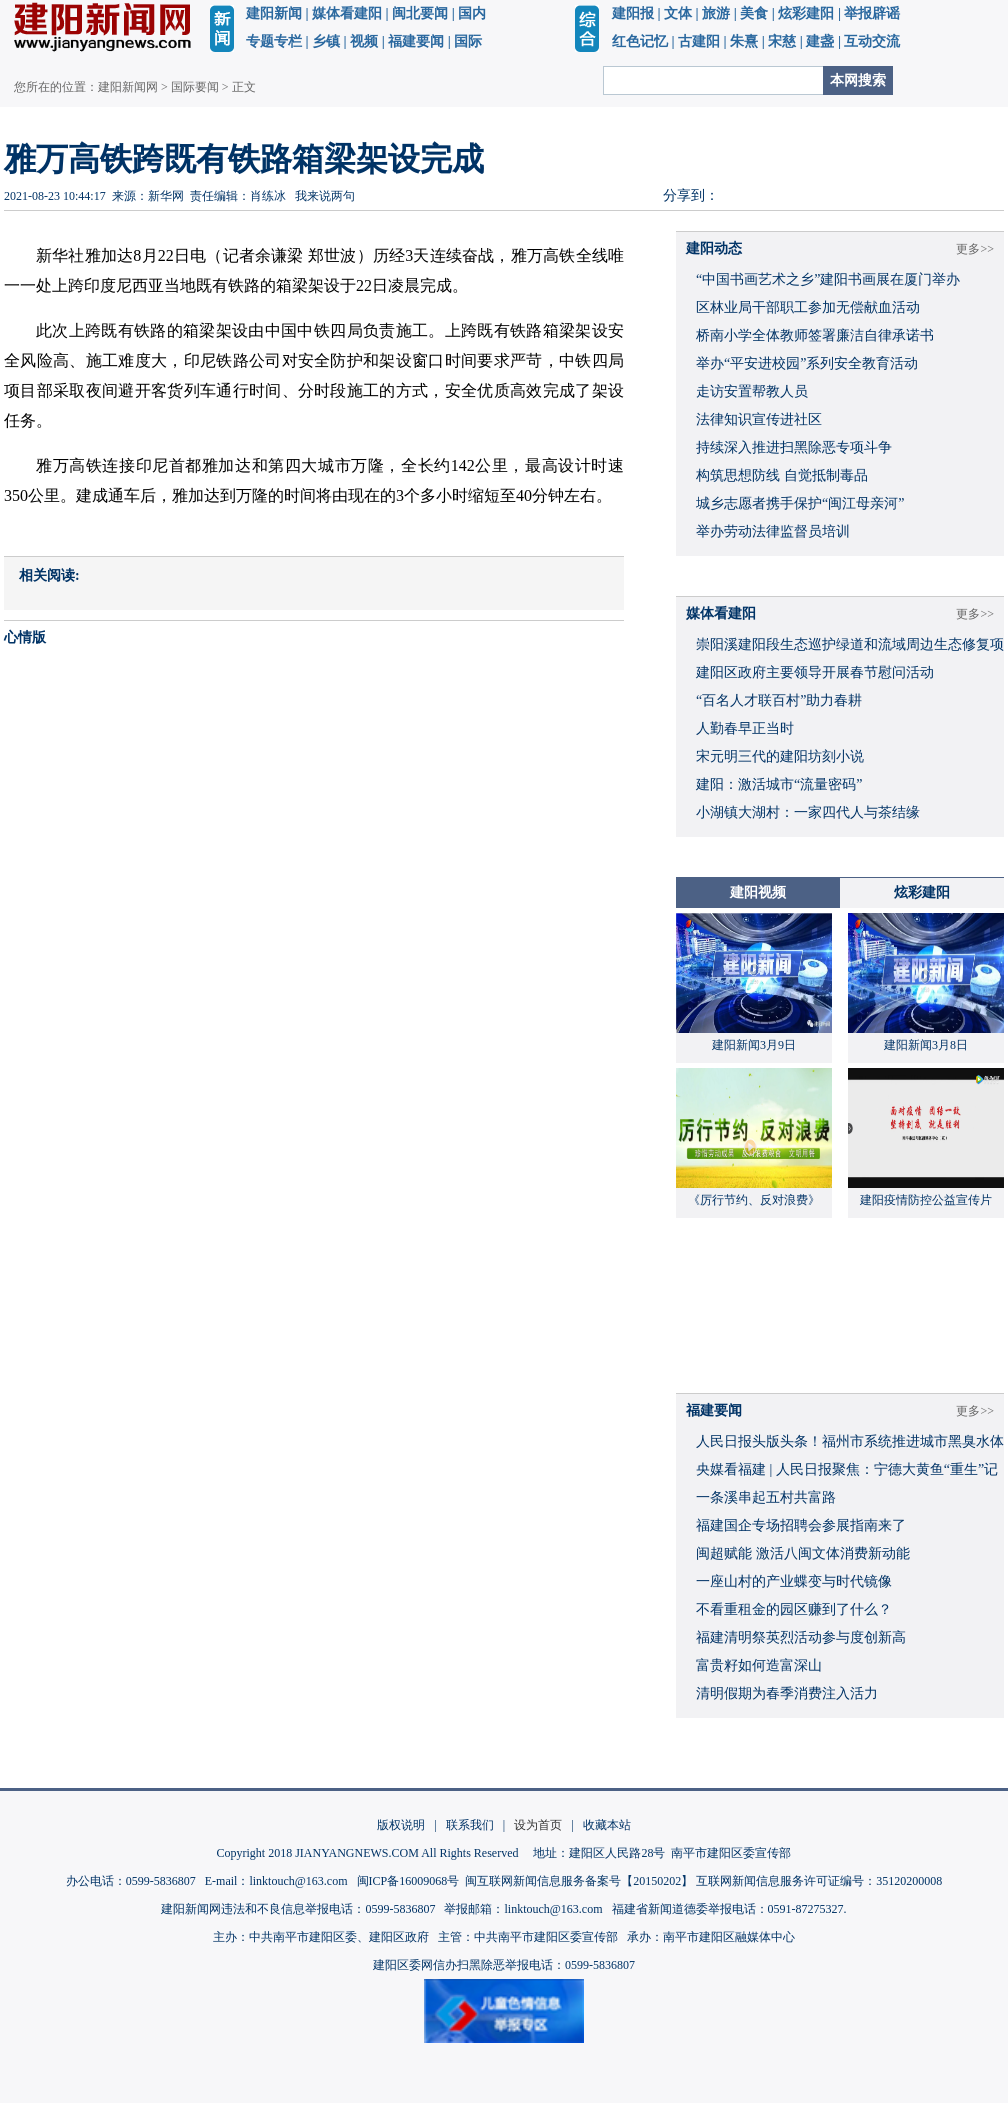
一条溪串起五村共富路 (766, 1497)
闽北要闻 (420, 13)
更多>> (975, 249)
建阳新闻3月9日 (754, 1045)
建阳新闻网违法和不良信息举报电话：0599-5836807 (298, 1909)
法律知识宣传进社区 (759, 419)
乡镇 (326, 41)
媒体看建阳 (347, 13)
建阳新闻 (274, 13)
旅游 (716, 13)
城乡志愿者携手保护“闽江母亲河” (800, 503)
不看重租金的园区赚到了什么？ (794, 1609)
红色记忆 (640, 41)
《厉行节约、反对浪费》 (754, 1200)
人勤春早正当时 (745, 728)
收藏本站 (607, 1825)
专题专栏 (274, 41)
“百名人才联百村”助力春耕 (779, 700)
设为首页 (538, 1825)
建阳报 (633, 13)
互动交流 (872, 41)
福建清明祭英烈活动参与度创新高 (801, 1637)
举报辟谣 (872, 13)
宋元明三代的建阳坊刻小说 (780, 756)
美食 (754, 13)
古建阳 (699, 41)
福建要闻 (416, 41)
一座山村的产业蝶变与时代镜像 (794, 1581)
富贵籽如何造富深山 (759, 1665)
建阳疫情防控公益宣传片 (926, 1200)
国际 (468, 41)
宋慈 (782, 41)
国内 (472, 13)
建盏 (820, 41)
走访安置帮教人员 (752, 391)
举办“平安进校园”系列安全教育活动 (807, 363)
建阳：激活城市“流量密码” (779, 784)
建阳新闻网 (128, 87)
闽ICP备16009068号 (408, 1881)
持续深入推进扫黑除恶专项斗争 (794, 447)
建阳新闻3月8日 (926, 1045)
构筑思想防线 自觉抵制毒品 (782, 475)
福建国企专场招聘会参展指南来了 (801, 1525)
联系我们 (470, 1825)
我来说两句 (325, 196)
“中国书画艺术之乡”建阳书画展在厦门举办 (828, 279)
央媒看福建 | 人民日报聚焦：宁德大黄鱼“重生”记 (847, 1469)
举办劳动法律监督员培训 (773, 531)
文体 (678, 13)
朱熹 (744, 41)
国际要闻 (195, 87)
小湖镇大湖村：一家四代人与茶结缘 (808, 812)
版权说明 (401, 1825)
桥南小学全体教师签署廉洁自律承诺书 (815, 335)
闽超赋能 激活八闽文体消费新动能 (803, 1553)
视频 (364, 41)
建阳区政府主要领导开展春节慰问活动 (815, 672)
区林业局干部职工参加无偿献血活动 (808, 307)
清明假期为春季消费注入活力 (787, 1693)
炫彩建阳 (806, 13)
